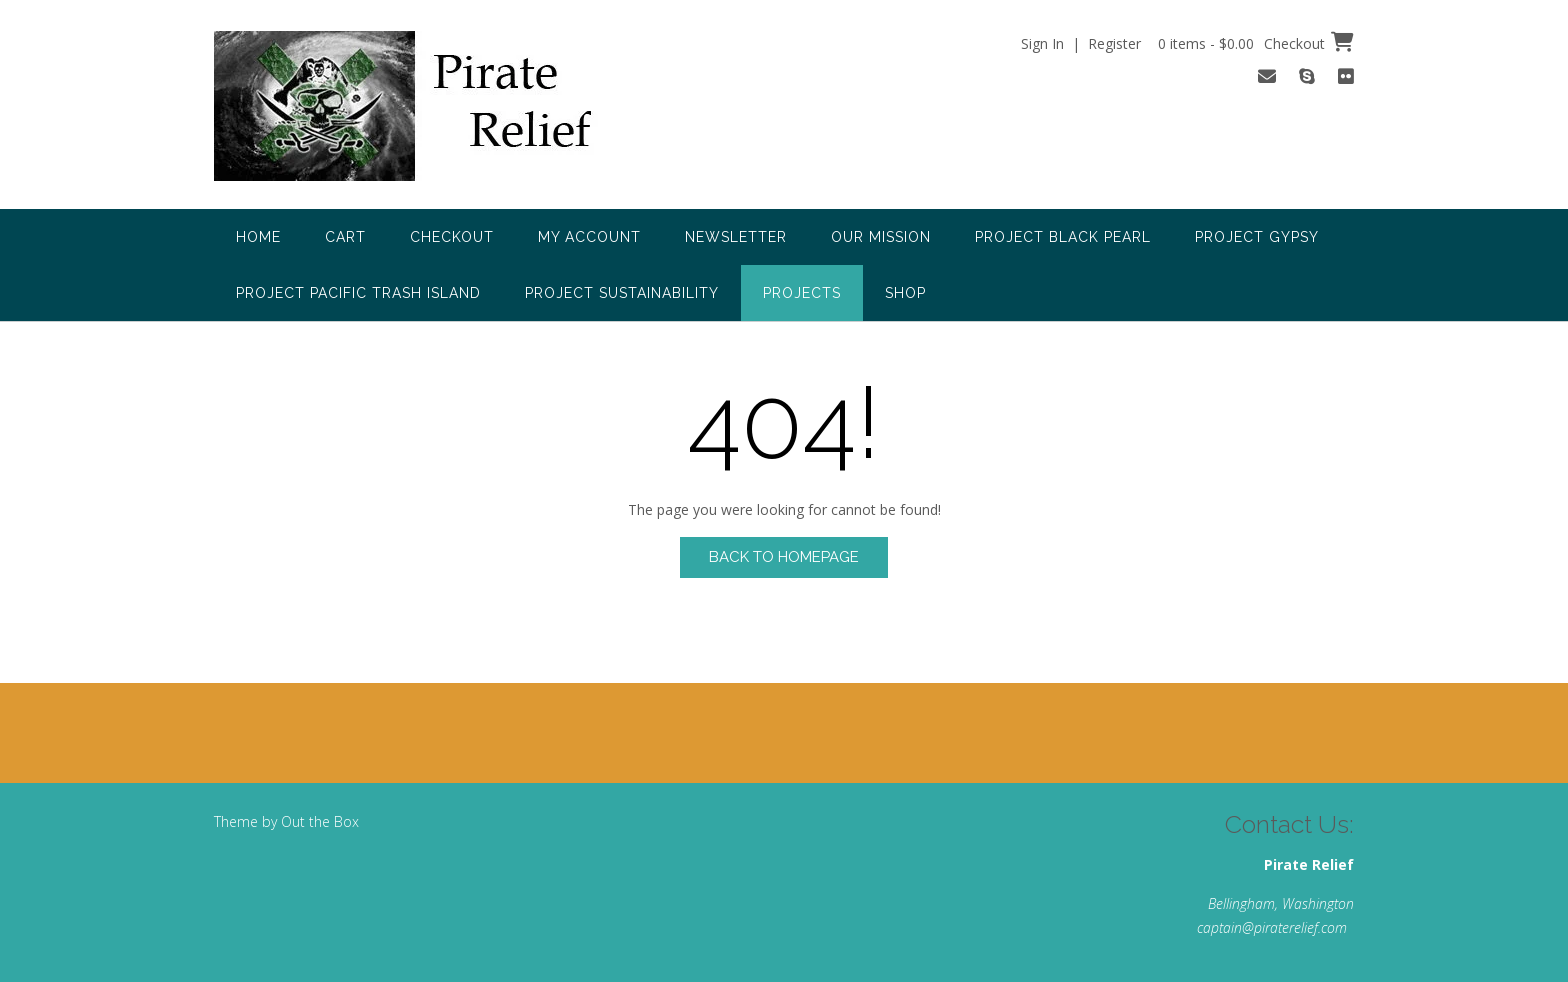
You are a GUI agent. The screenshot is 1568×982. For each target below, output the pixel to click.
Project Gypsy (1257, 237)
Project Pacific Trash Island (358, 293)
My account (589, 237)
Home (258, 237)
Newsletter (736, 237)
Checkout (452, 237)
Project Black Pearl (1063, 237)
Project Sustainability (622, 293)
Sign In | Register (1081, 43)
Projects (802, 293)
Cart (345, 237)
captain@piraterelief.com (1272, 927)
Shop (905, 293)
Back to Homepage (784, 557)
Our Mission (881, 237)
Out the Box (320, 821)
